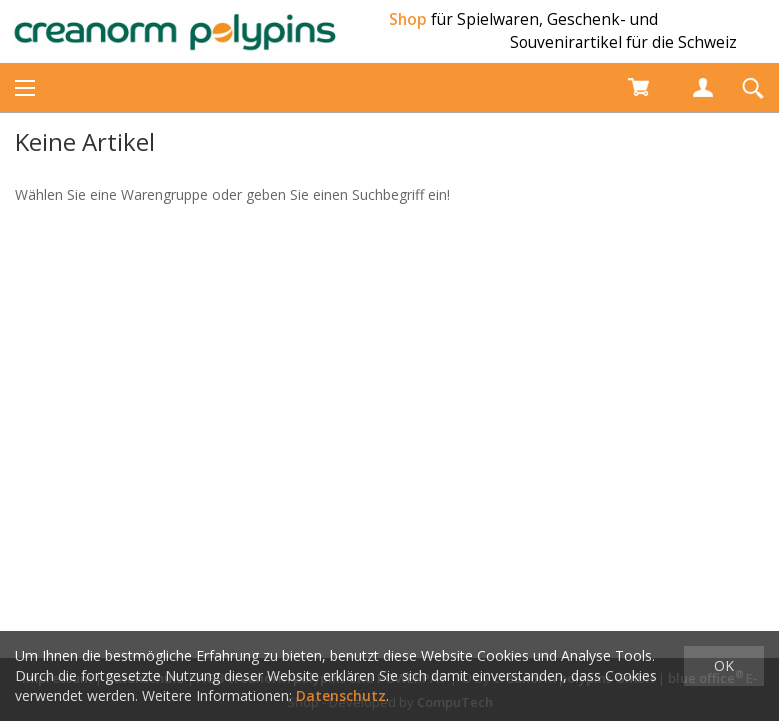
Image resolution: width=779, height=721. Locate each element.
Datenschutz (341, 695)
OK (724, 665)
